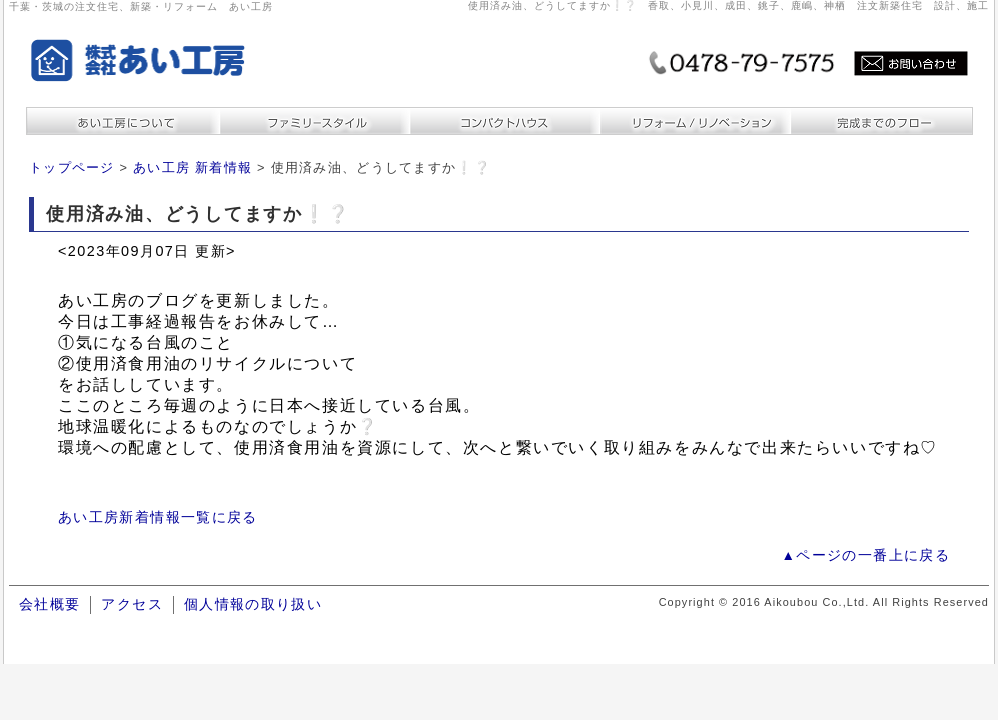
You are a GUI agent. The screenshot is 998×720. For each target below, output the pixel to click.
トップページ (72, 167)
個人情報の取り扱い (253, 604)
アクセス (131, 604)
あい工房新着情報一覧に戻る (158, 517)
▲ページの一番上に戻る (866, 555)
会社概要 (49, 604)
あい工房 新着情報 (192, 167)
